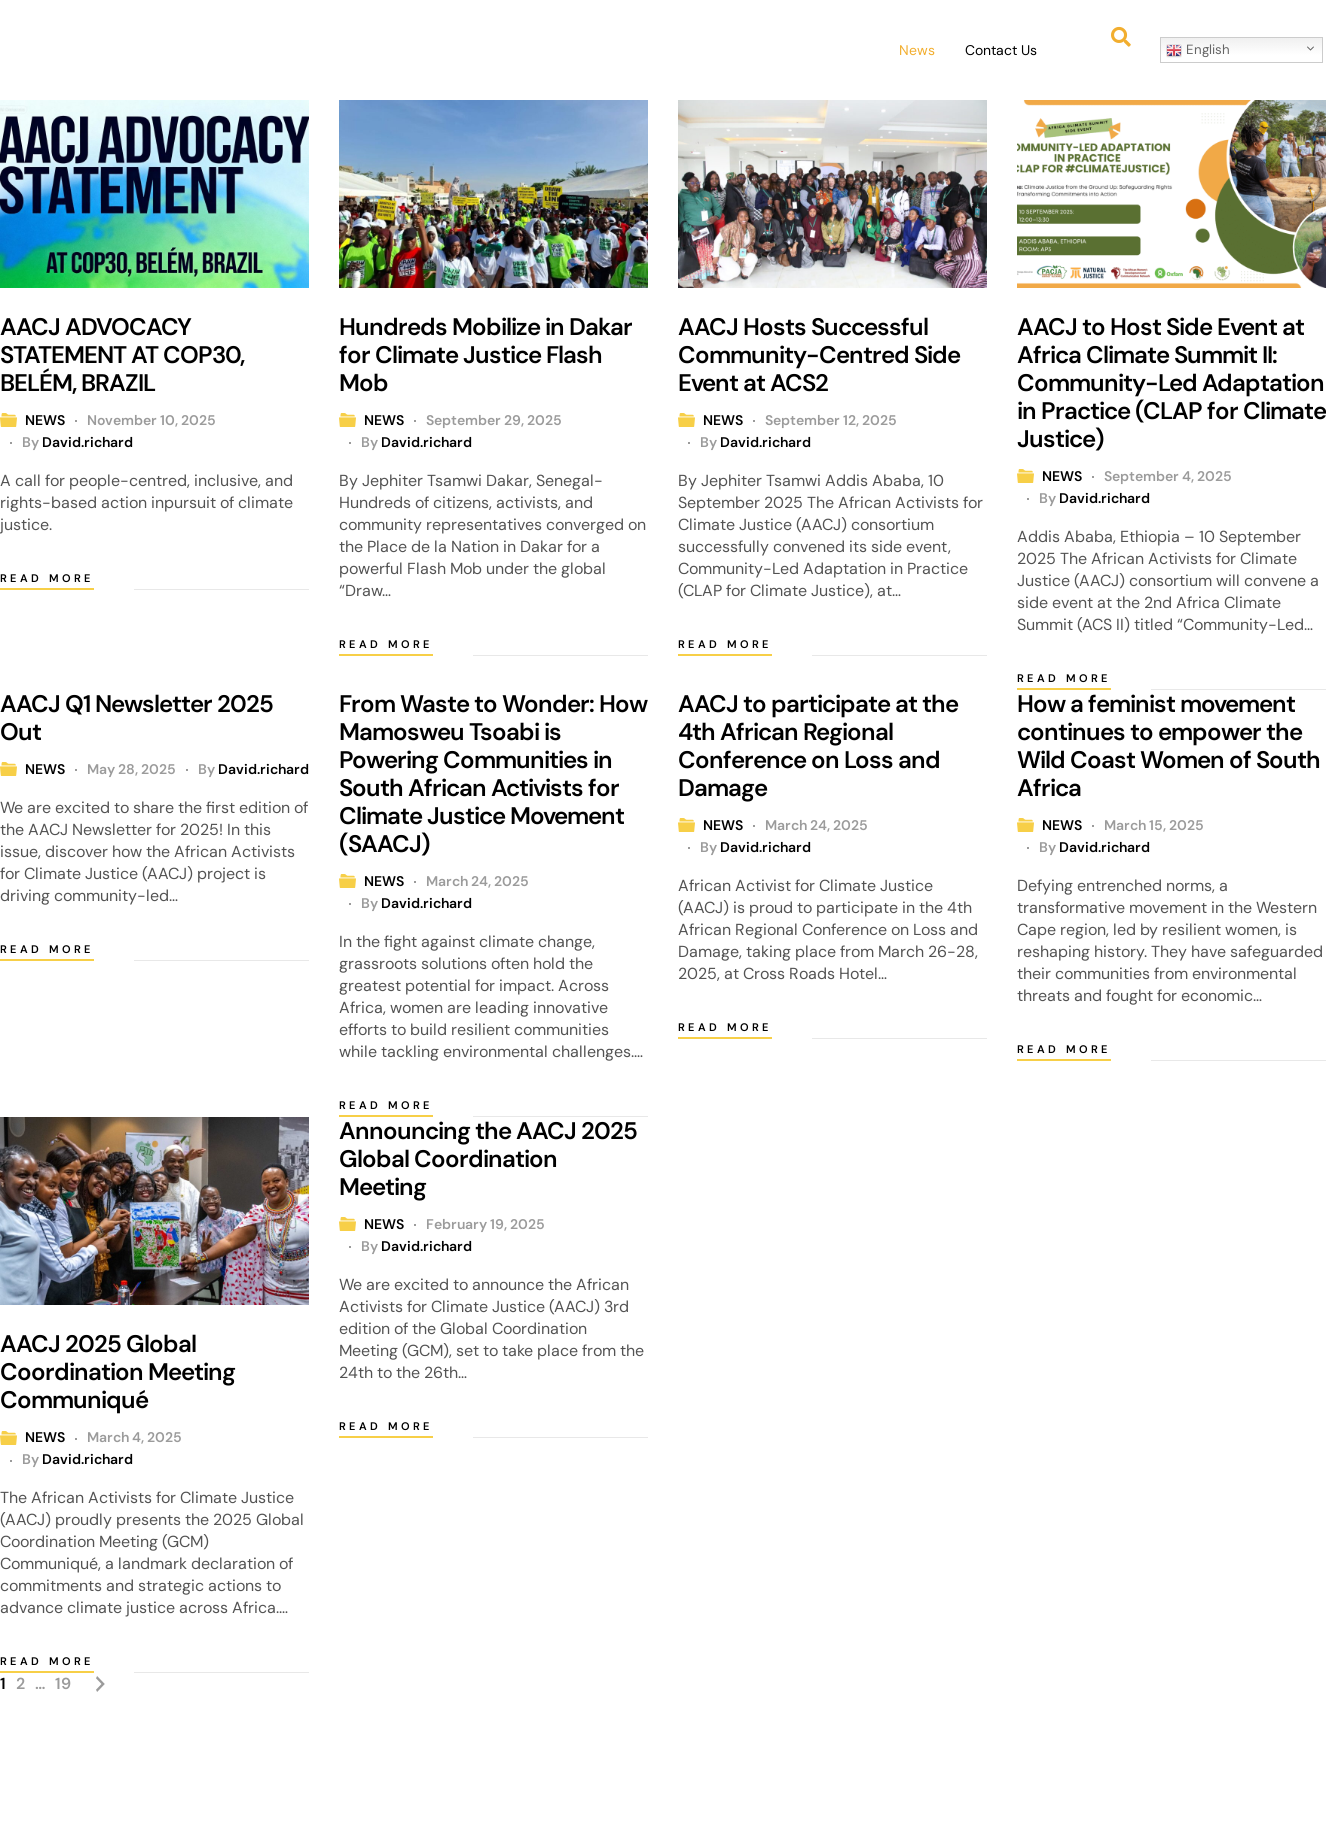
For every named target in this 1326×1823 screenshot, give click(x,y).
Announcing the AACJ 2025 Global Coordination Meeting (488, 1158)
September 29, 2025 (494, 420)
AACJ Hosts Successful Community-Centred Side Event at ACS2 (819, 354)
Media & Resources (797, 50)
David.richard (87, 442)
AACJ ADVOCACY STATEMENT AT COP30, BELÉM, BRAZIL (122, 354)
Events (673, 50)
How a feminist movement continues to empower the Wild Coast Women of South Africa (1168, 745)
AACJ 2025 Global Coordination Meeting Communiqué (117, 1371)
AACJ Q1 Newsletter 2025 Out (136, 717)
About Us (473, 50)
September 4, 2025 (1168, 476)
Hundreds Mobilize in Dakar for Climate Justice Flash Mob (485, 354)
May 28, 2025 (131, 769)
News (917, 50)
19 (63, 1683)
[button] (473, 50)
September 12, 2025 (831, 420)
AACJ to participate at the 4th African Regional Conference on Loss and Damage (818, 745)
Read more (47, 578)
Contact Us (1001, 50)
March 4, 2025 (134, 1437)
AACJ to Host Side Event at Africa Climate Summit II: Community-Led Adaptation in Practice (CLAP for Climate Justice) (1171, 382)
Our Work (582, 50)
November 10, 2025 (151, 420)
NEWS (45, 420)
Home (385, 50)
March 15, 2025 (1154, 825)
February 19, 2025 (485, 1224)
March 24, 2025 (477, 881)
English (1198, 50)
